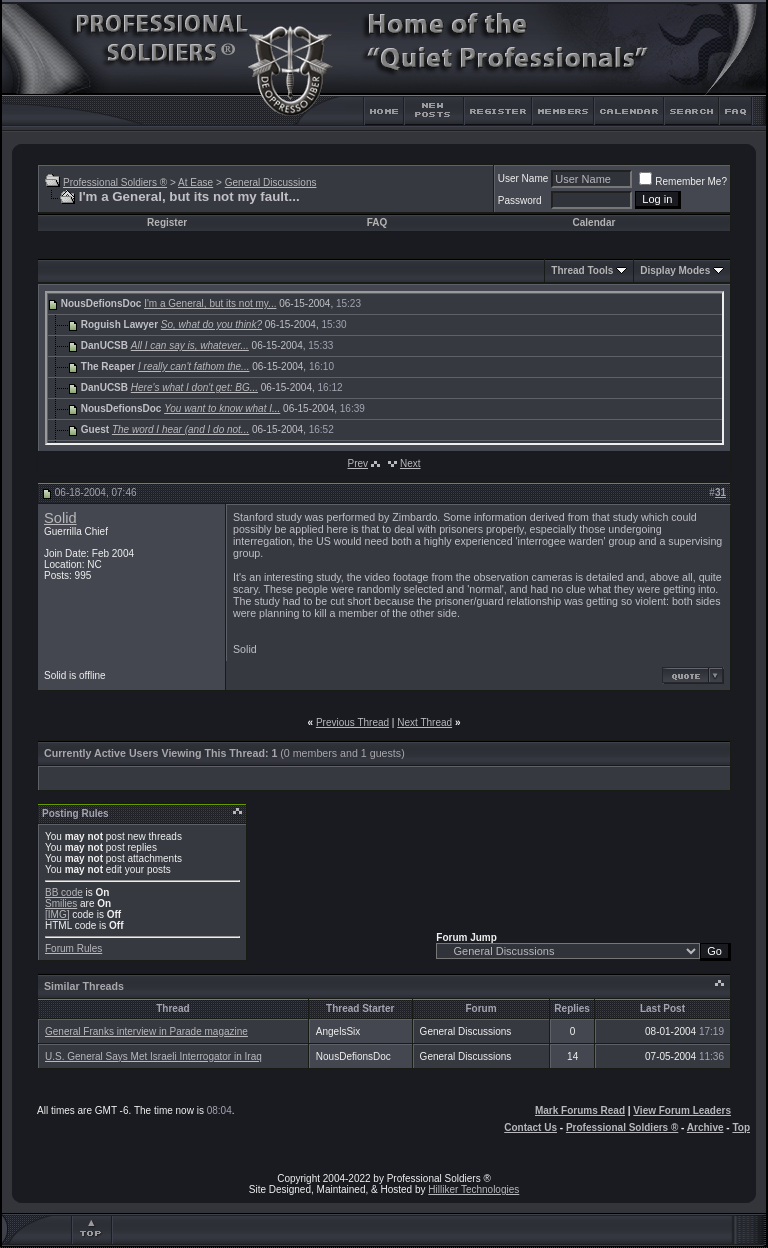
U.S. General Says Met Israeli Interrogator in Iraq (153, 1056)
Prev (357, 463)
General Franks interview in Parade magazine (146, 1031)
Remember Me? (683, 181)
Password (520, 200)
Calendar (594, 222)
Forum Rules (73, 948)
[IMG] (57, 914)
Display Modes (675, 270)
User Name (523, 178)
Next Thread (424, 722)
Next (410, 463)
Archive (705, 1127)
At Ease (195, 182)
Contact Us (530, 1127)
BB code (64, 892)
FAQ (377, 222)
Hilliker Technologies (473, 1189)
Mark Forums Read (580, 1110)
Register (167, 222)
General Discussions (271, 182)
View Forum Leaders (682, 1110)
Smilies (61, 903)
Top (741, 1127)
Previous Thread (352, 722)
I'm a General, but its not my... (210, 303)
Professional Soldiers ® (115, 182)
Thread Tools (582, 270)
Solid (60, 518)
